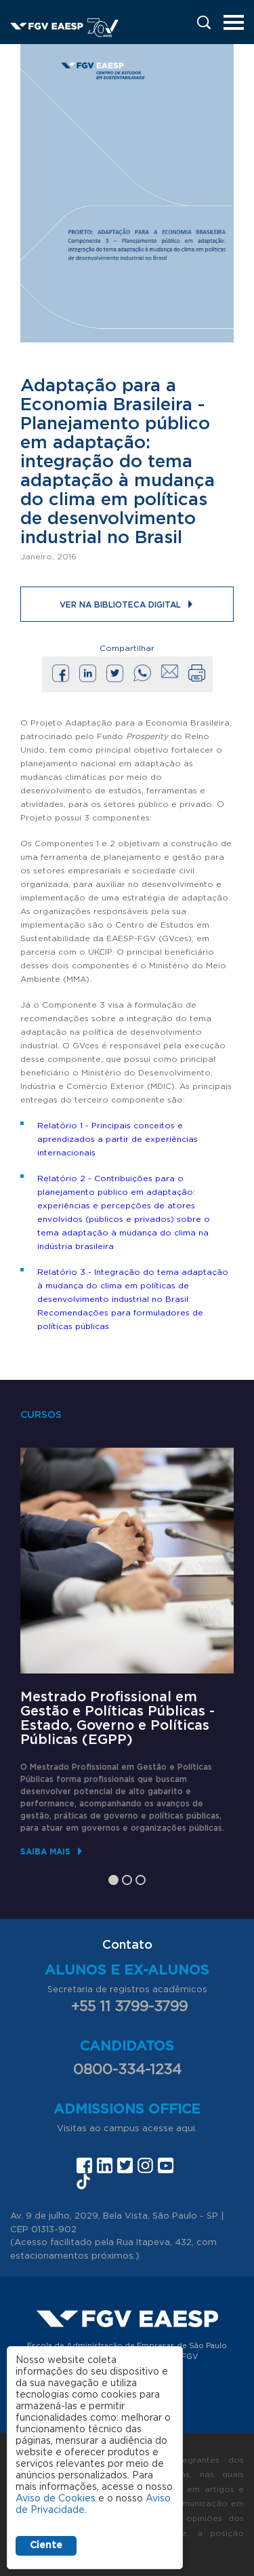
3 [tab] (140, 1880)
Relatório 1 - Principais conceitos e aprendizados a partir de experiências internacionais (117, 1139)
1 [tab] (113, 1880)
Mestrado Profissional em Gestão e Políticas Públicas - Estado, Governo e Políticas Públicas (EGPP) (117, 1718)
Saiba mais (45, 1851)
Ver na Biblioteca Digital (120, 605)
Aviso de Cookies (56, 2498)
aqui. (186, 2128)
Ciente (46, 2545)
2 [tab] (127, 1880)
